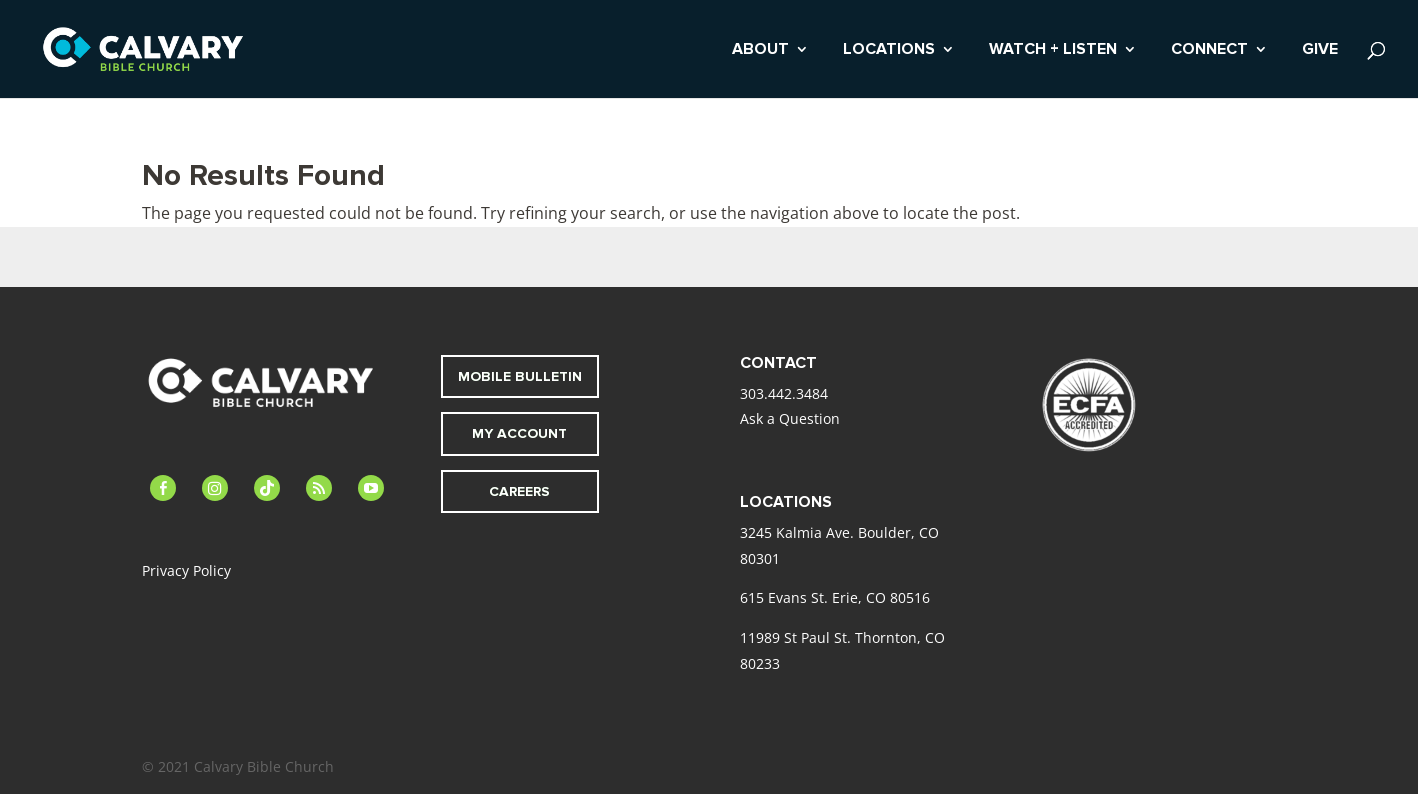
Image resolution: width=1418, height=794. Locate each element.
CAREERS (519, 491)
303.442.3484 (784, 393)
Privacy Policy (186, 570)
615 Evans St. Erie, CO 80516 (835, 597)
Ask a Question (790, 418)
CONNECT (1209, 50)
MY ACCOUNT (519, 433)
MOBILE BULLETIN (520, 376)
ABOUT (760, 50)
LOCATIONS (889, 50)
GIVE (1320, 50)
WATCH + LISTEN (1053, 50)
